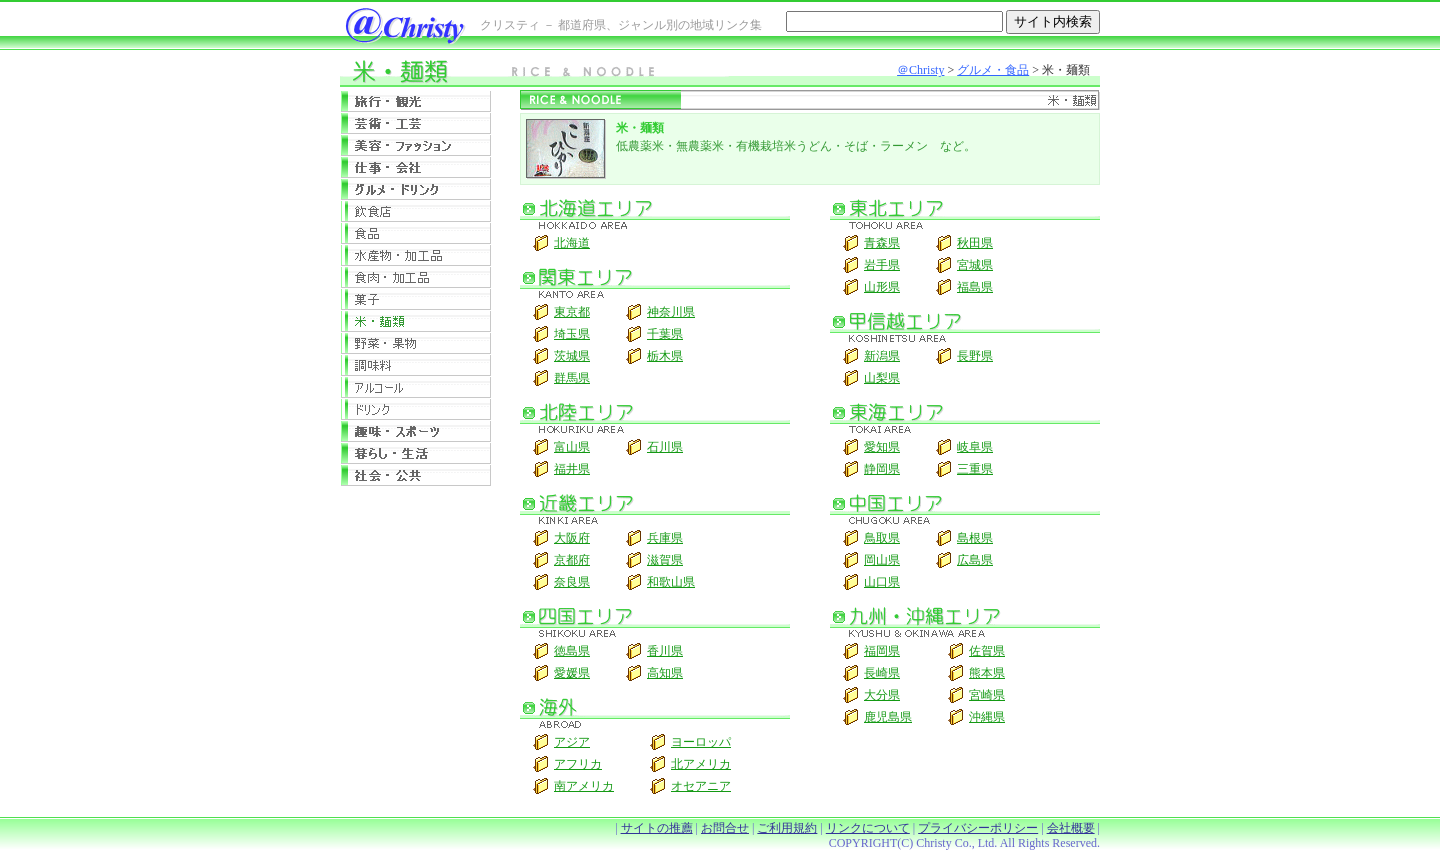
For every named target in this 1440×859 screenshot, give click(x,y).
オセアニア (701, 786)
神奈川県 (671, 312)
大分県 (882, 695)
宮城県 (975, 265)
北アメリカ (701, 764)
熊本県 (987, 673)
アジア (572, 742)
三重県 (975, 469)
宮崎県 (987, 695)
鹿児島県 (888, 717)
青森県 (882, 243)
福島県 (975, 287)
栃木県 (665, 356)
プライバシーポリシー (978, 828)
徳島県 (572, 651)
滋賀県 (665, 560)
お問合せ (725, 828)
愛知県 (882, 447)
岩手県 (882, 265)
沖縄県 (987, 717)
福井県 (572, 469)
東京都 (572, 312)
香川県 (665, 651)
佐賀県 (987, 651)
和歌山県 (671, 582)
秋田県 (975, 243)
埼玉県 (572, 334)
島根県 (975, 538)
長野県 (975, 356)
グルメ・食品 (993, 70)
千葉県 (665, 334)
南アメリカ (584, 786)
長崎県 (882, 673)
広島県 (975, 560)
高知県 (665, 673)
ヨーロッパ (701, 742)
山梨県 (882, 378)
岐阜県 (975, 447)
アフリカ (578, 764)
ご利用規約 (787, 828)
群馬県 (572, 378)
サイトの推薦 (657, 828)
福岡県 (882, 651)
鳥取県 (882, 538)
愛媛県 (572, 673)
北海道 (572, 243)
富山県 (572, 447)
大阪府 (572, 538)
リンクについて (868, 828)
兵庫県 (665, 538)
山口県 (882, 582)
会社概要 (1071, 828)
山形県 (882, 287)
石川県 (665, 447)
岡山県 (882, 560)
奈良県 (572, 582)
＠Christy (920, 70)
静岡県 (882, 469)
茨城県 (572, 356)
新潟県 (882, 356)
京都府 (572, 560)
